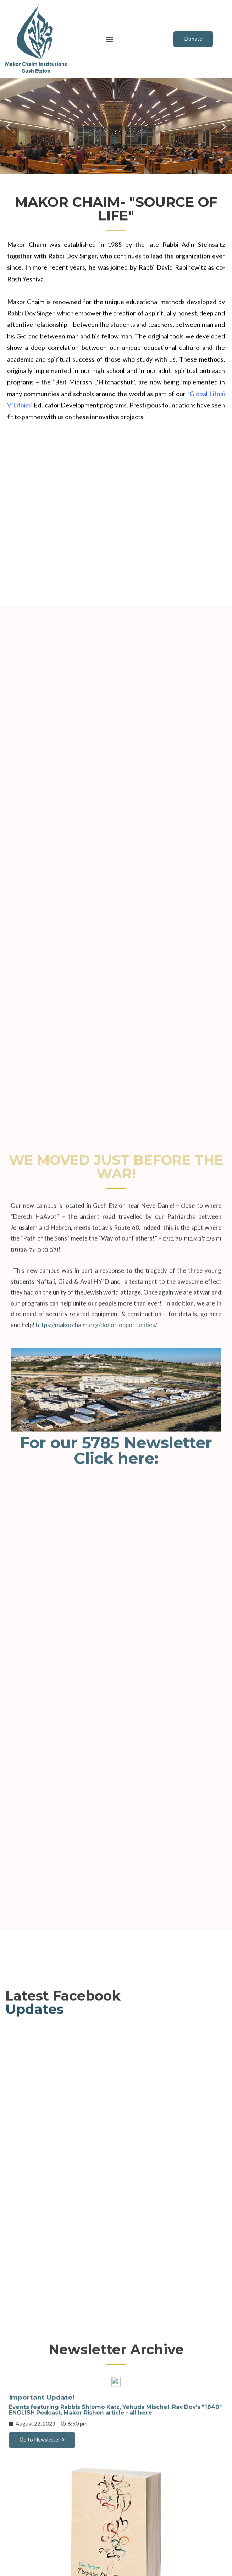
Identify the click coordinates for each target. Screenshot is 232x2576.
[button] (109, 39)
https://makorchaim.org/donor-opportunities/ (96, 1821)
